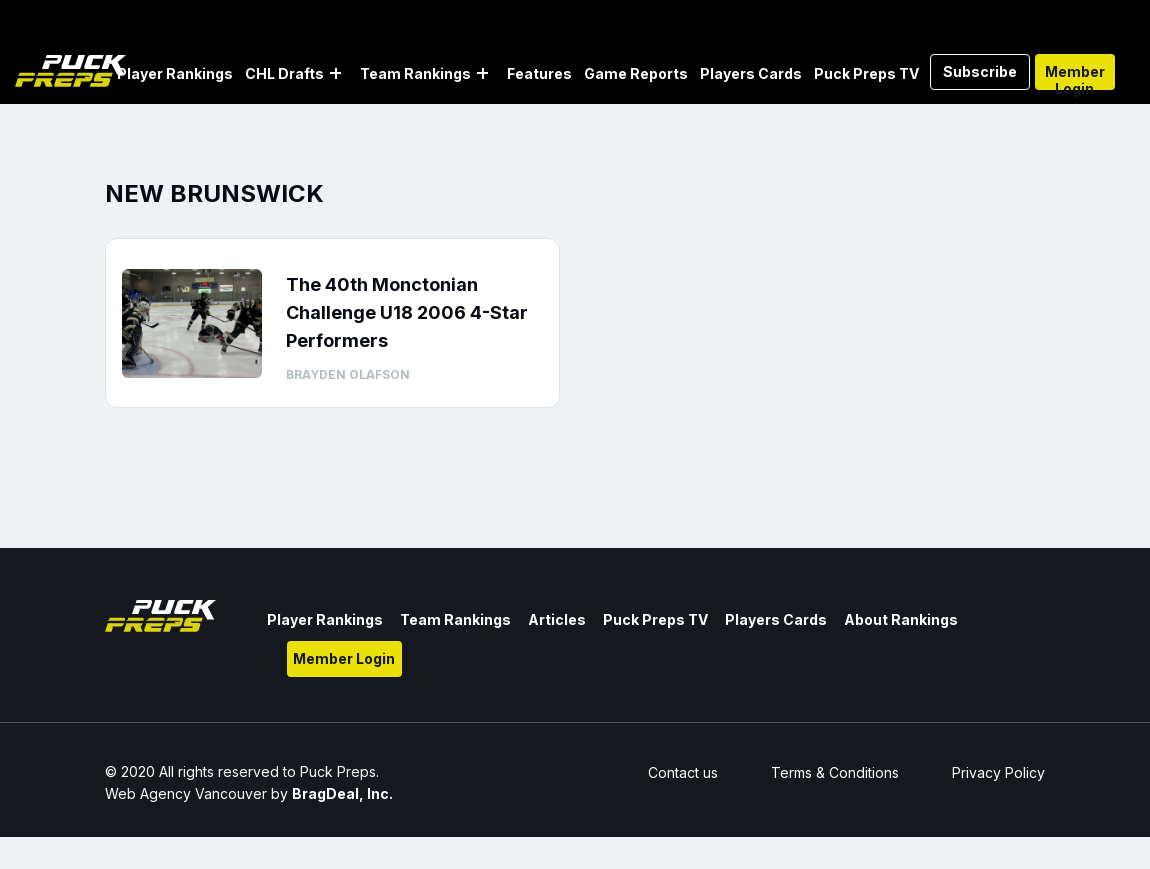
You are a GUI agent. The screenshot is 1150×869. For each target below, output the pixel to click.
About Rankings (901, 619)
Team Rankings (415, 73)
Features (539, 73)
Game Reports (636, 73)
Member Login (1075, 76)
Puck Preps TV (866, 73)
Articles (557, 619)
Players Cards (751, 73)
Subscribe (980, 71)
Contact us (683, 772)
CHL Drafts (284, 73)
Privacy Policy (998, 772)
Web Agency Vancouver (186, 793)
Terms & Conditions (835, 772)
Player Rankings (175, 73)
